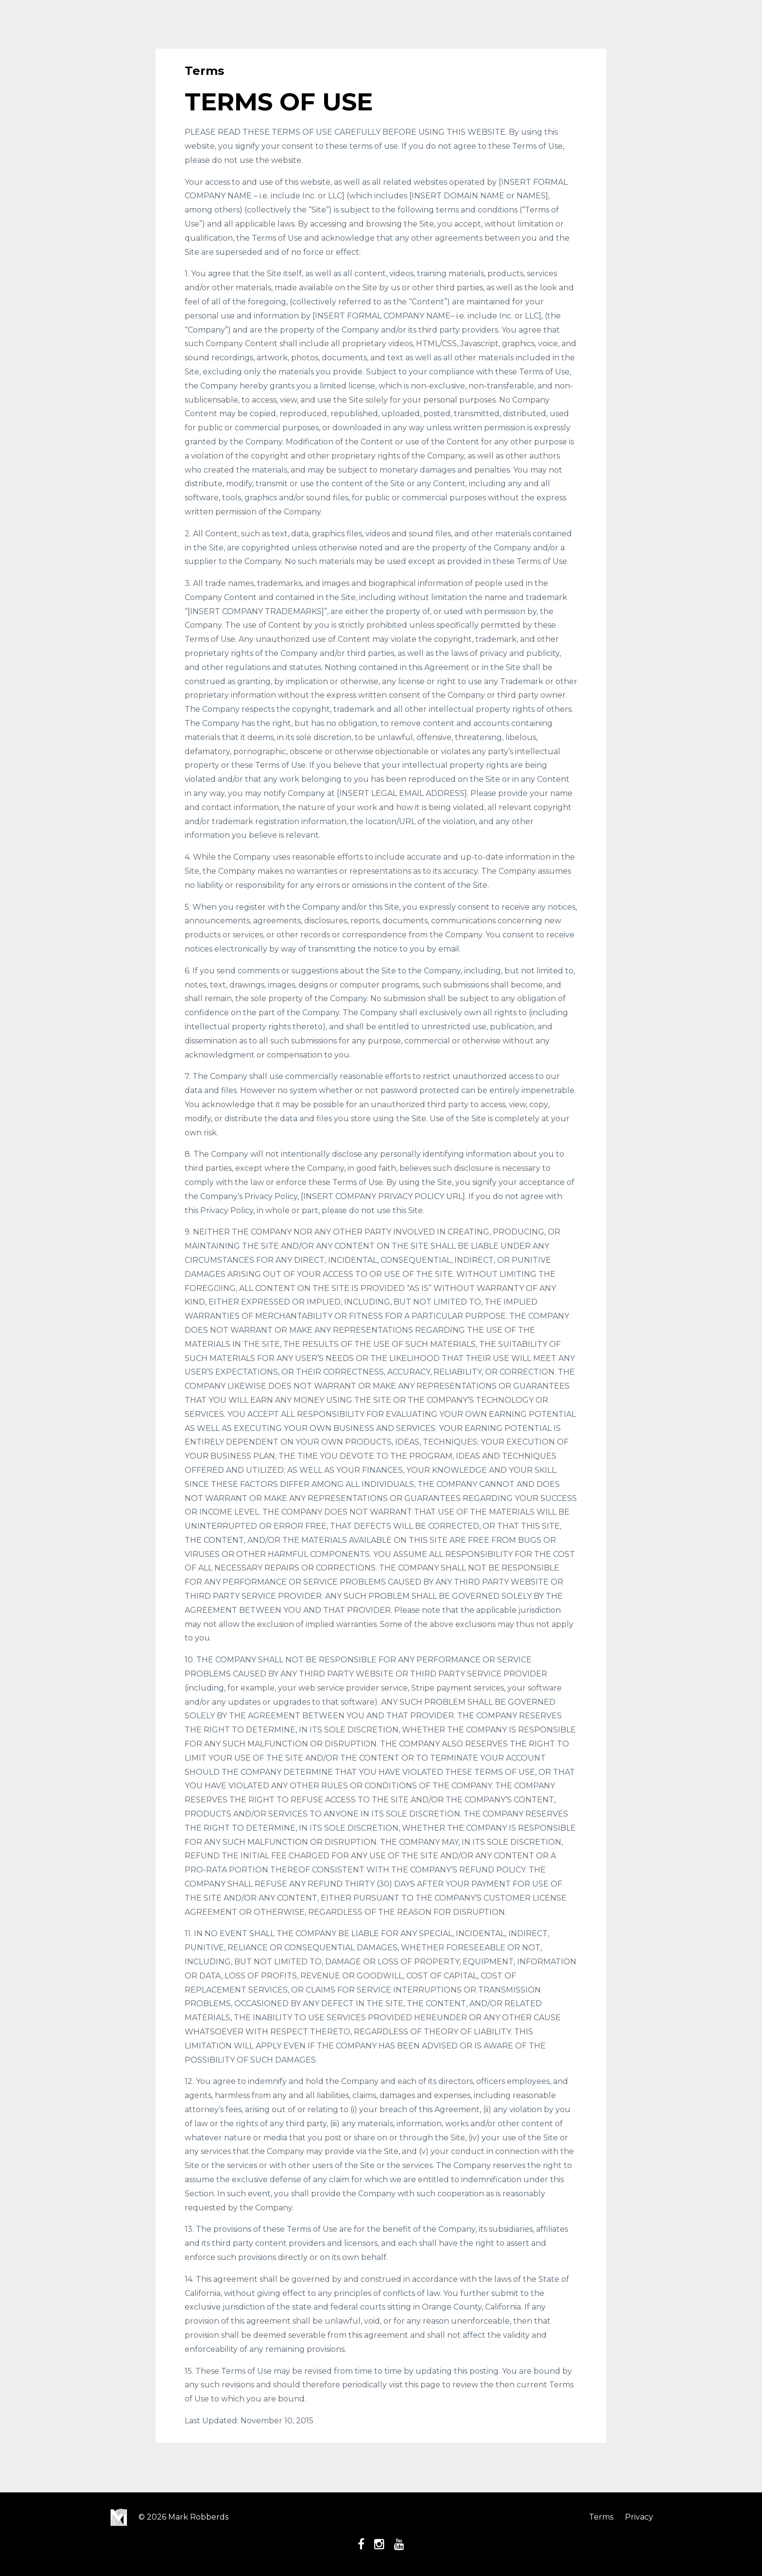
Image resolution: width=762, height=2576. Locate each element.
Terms (601, 2517)
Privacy (639, 2517)
